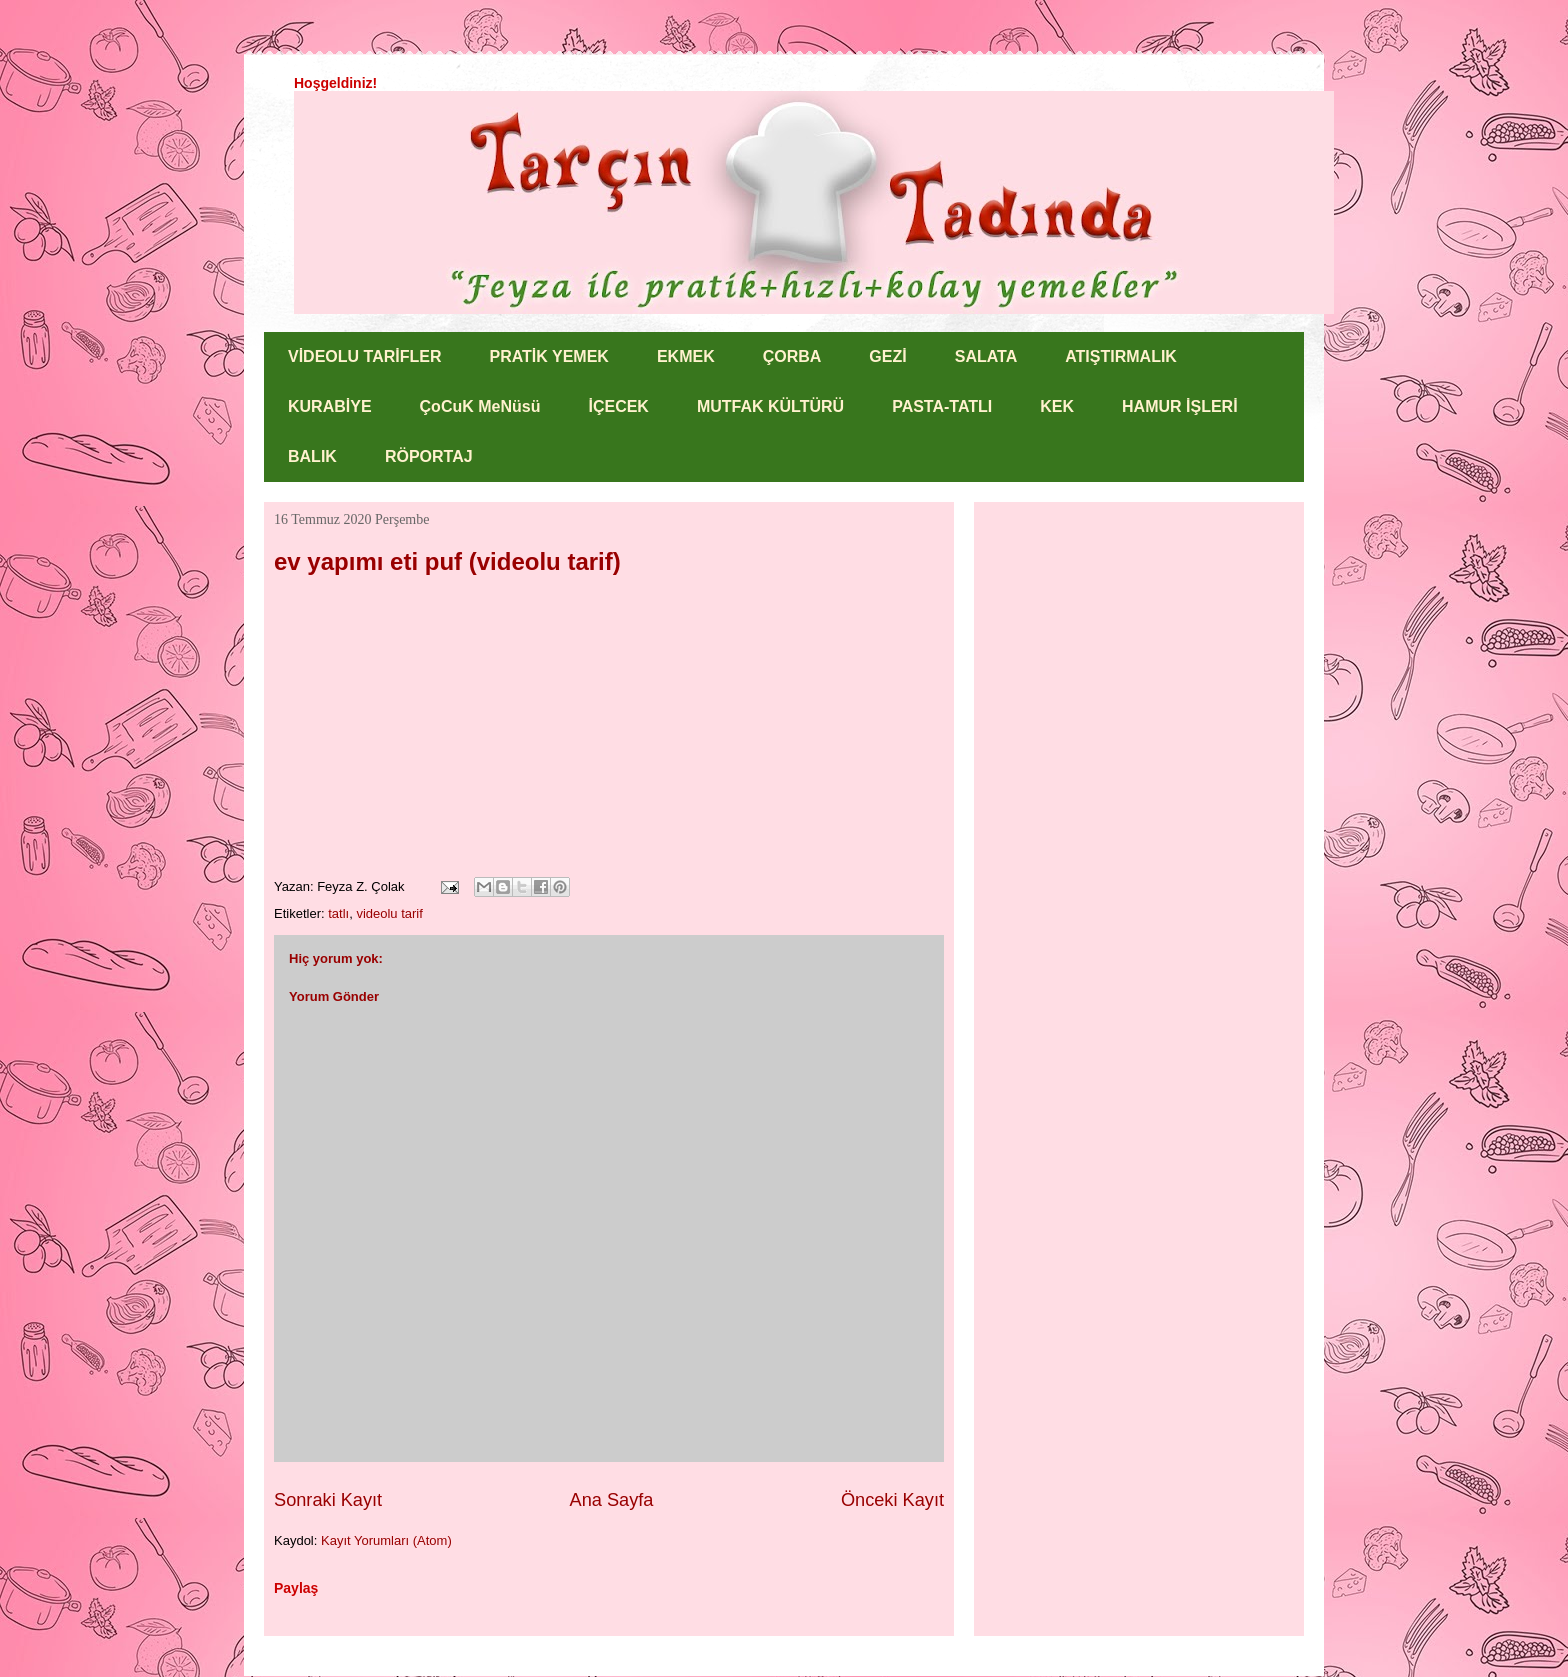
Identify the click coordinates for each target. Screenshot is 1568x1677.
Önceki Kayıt (892, 1500)
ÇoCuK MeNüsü (480, 406)
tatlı (338, 913)
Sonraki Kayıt (328, 1500)
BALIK (312, 456)
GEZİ (887, 356)
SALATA (986, 356)
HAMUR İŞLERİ (1180, 406)
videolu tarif (389, 913)
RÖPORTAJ (429, 456)
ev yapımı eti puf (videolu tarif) (447, 561)
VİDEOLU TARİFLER (364, 356)
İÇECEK (618, 406)
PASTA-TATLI (942, 406)
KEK (1057, 406)
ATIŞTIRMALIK (1121, 356)
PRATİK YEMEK (548, 356)
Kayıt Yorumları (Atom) (386, 1540)
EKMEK (686, 356)
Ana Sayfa (612, 1500)
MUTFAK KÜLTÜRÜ (770, 406)
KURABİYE (330, 406)
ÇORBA (792, 356)
